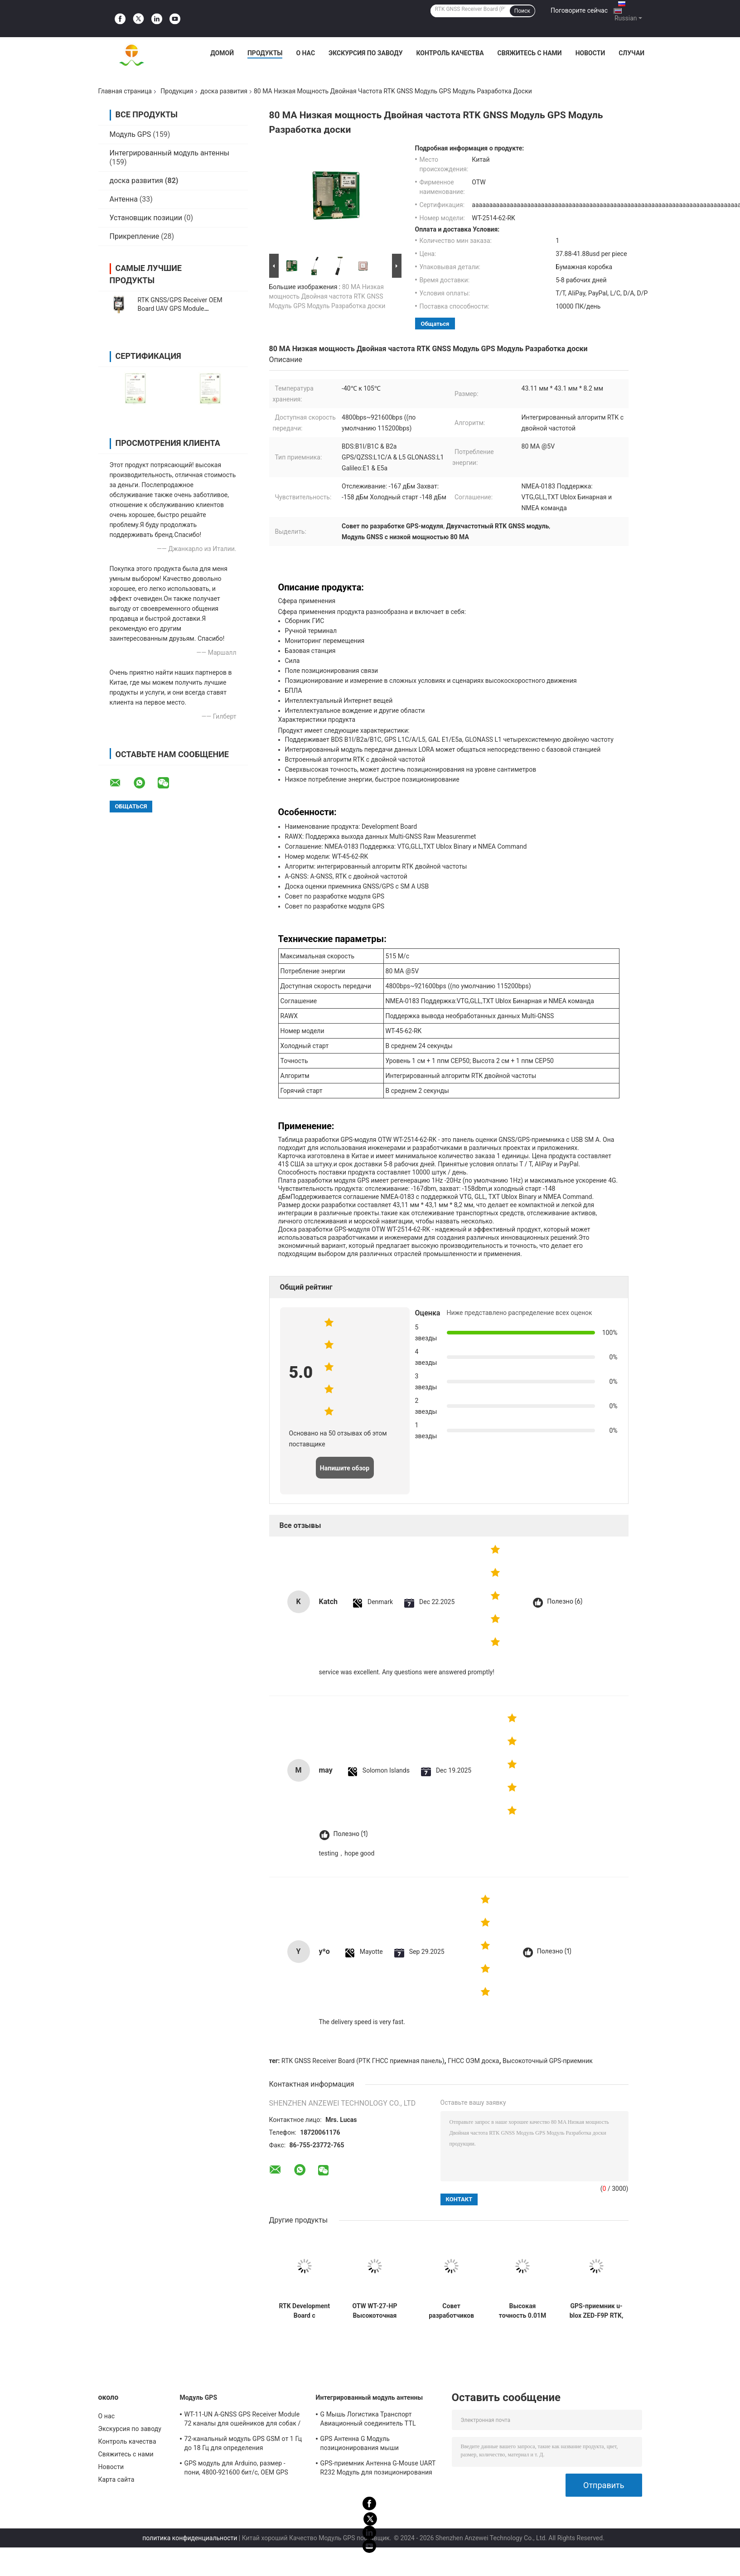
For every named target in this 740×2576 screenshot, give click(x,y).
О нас (305, 53)
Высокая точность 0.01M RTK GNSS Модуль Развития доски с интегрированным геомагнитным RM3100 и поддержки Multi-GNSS (522, 2311)
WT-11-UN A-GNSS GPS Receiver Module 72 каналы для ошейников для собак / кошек (242, 2420)
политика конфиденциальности (189, 2538)
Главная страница (125, 91)
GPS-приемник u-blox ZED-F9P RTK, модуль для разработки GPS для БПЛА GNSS (597, 2311)
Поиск (522, 11)
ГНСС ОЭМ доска (473, 2060)
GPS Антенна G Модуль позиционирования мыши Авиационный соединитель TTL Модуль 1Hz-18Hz (368, 2444)
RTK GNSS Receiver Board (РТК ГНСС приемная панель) (363, 2060)
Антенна (124, 199)
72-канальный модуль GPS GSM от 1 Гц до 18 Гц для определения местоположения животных (243, 2444)
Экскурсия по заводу (365, 53)
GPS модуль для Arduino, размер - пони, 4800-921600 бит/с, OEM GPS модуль (236, 2469)
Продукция (176, 91)
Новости (590, 53)
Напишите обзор (344, 1468)
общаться (435, 323)
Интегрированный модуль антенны (170, 153)
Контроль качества (450, 53)
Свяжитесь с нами (530, 53)
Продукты (265, 53)
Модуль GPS (130, 134)
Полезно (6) (564, 1601)
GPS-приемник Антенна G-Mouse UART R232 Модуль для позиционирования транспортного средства (378, 2469)
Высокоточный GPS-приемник (548, 2060)
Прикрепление (135, 236)
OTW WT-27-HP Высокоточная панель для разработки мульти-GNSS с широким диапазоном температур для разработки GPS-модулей (375, 2311)
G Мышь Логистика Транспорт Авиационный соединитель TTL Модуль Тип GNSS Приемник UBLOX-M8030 (375, 2420)
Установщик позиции (146, 217)
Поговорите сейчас (579, 10)
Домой (222, 53)
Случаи (631, 53)
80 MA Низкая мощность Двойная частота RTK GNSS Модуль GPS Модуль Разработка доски (327, 296)
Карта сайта (116, 2479)
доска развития (223, 91)
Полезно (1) (351, 1834)
